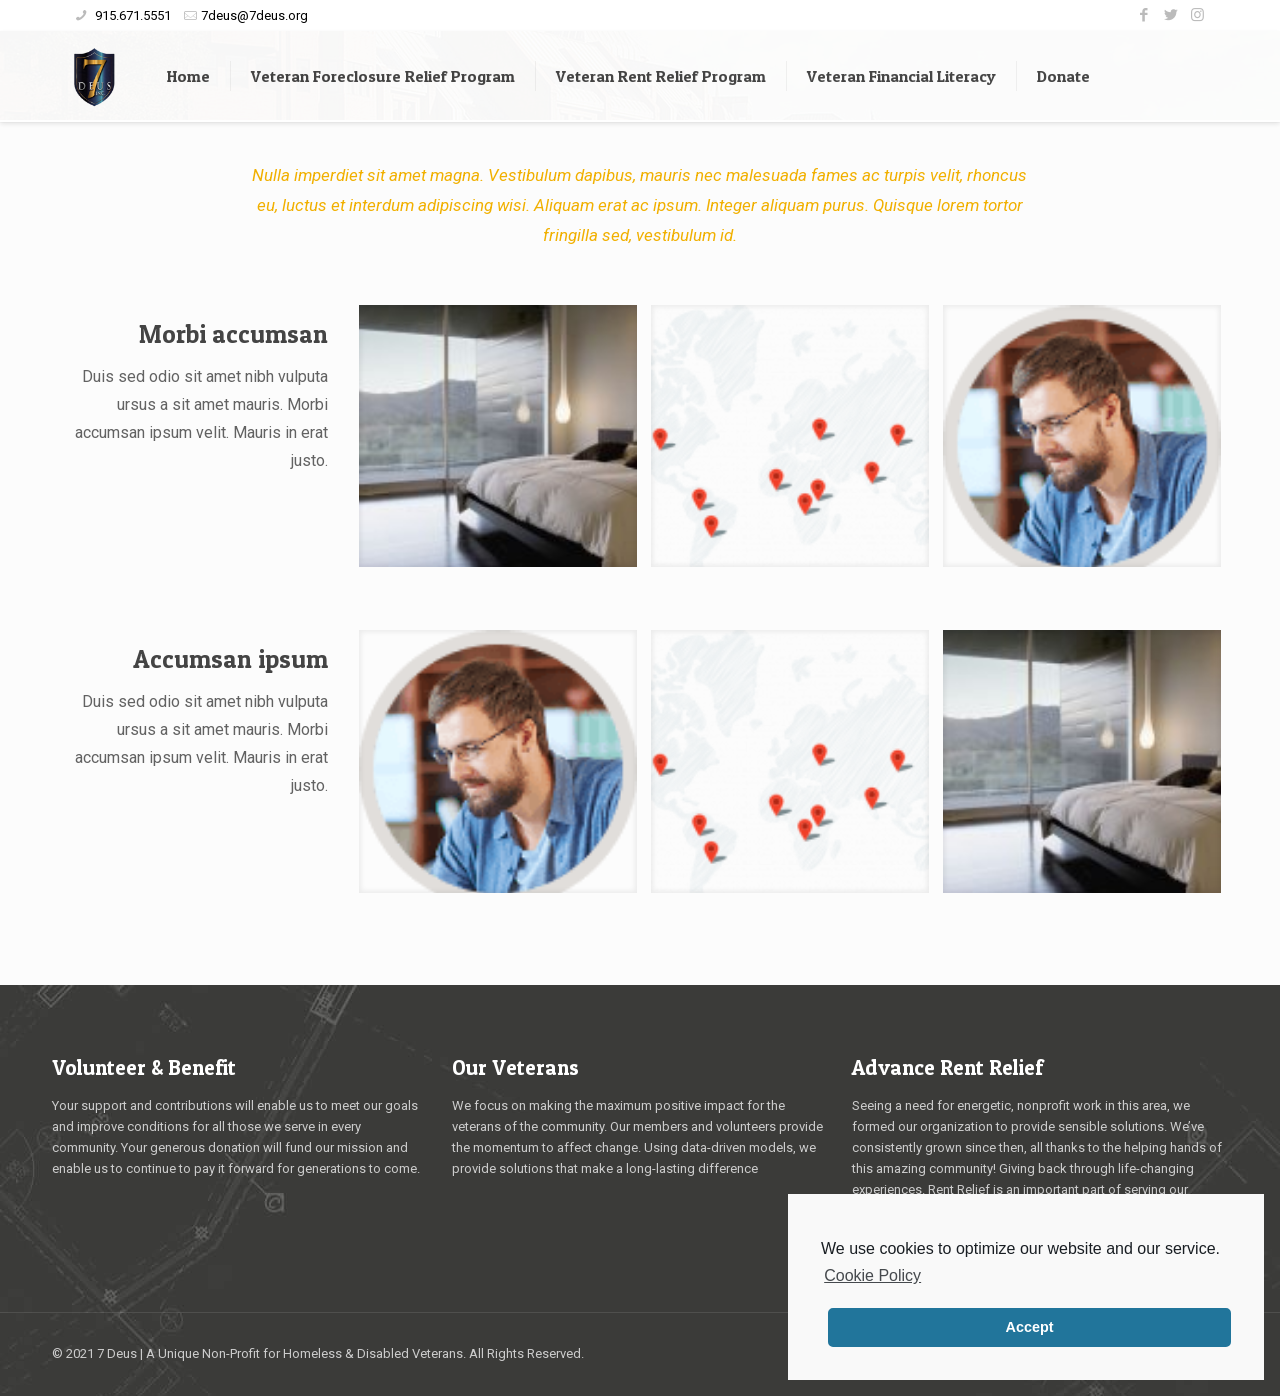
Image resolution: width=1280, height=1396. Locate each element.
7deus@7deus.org (254, 15)
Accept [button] (1030, 1327)
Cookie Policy (872, 1275)
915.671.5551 (131, 15)
